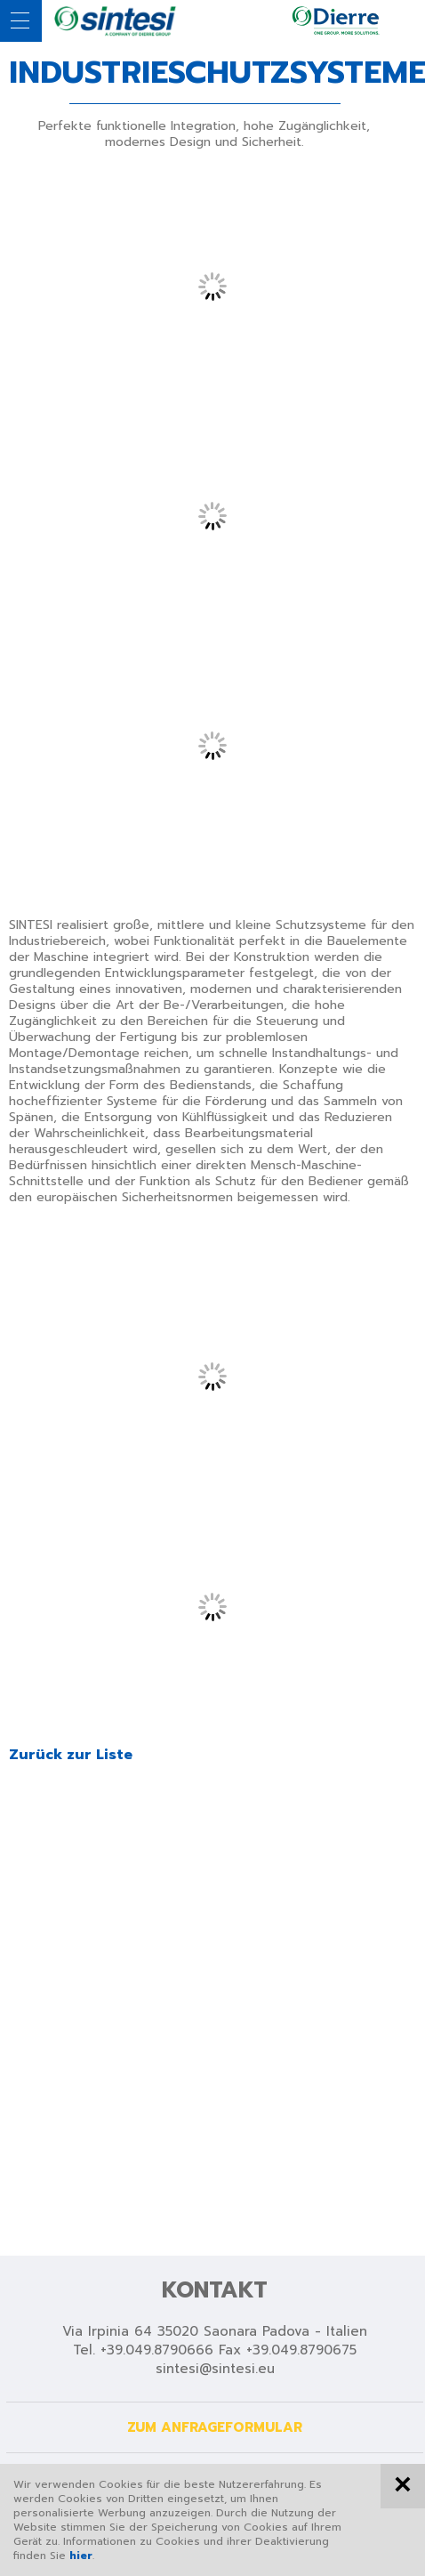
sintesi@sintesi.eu (215, 2369)
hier (80, 2556)
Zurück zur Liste (70, 1754)
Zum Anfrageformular (214, 2427)
